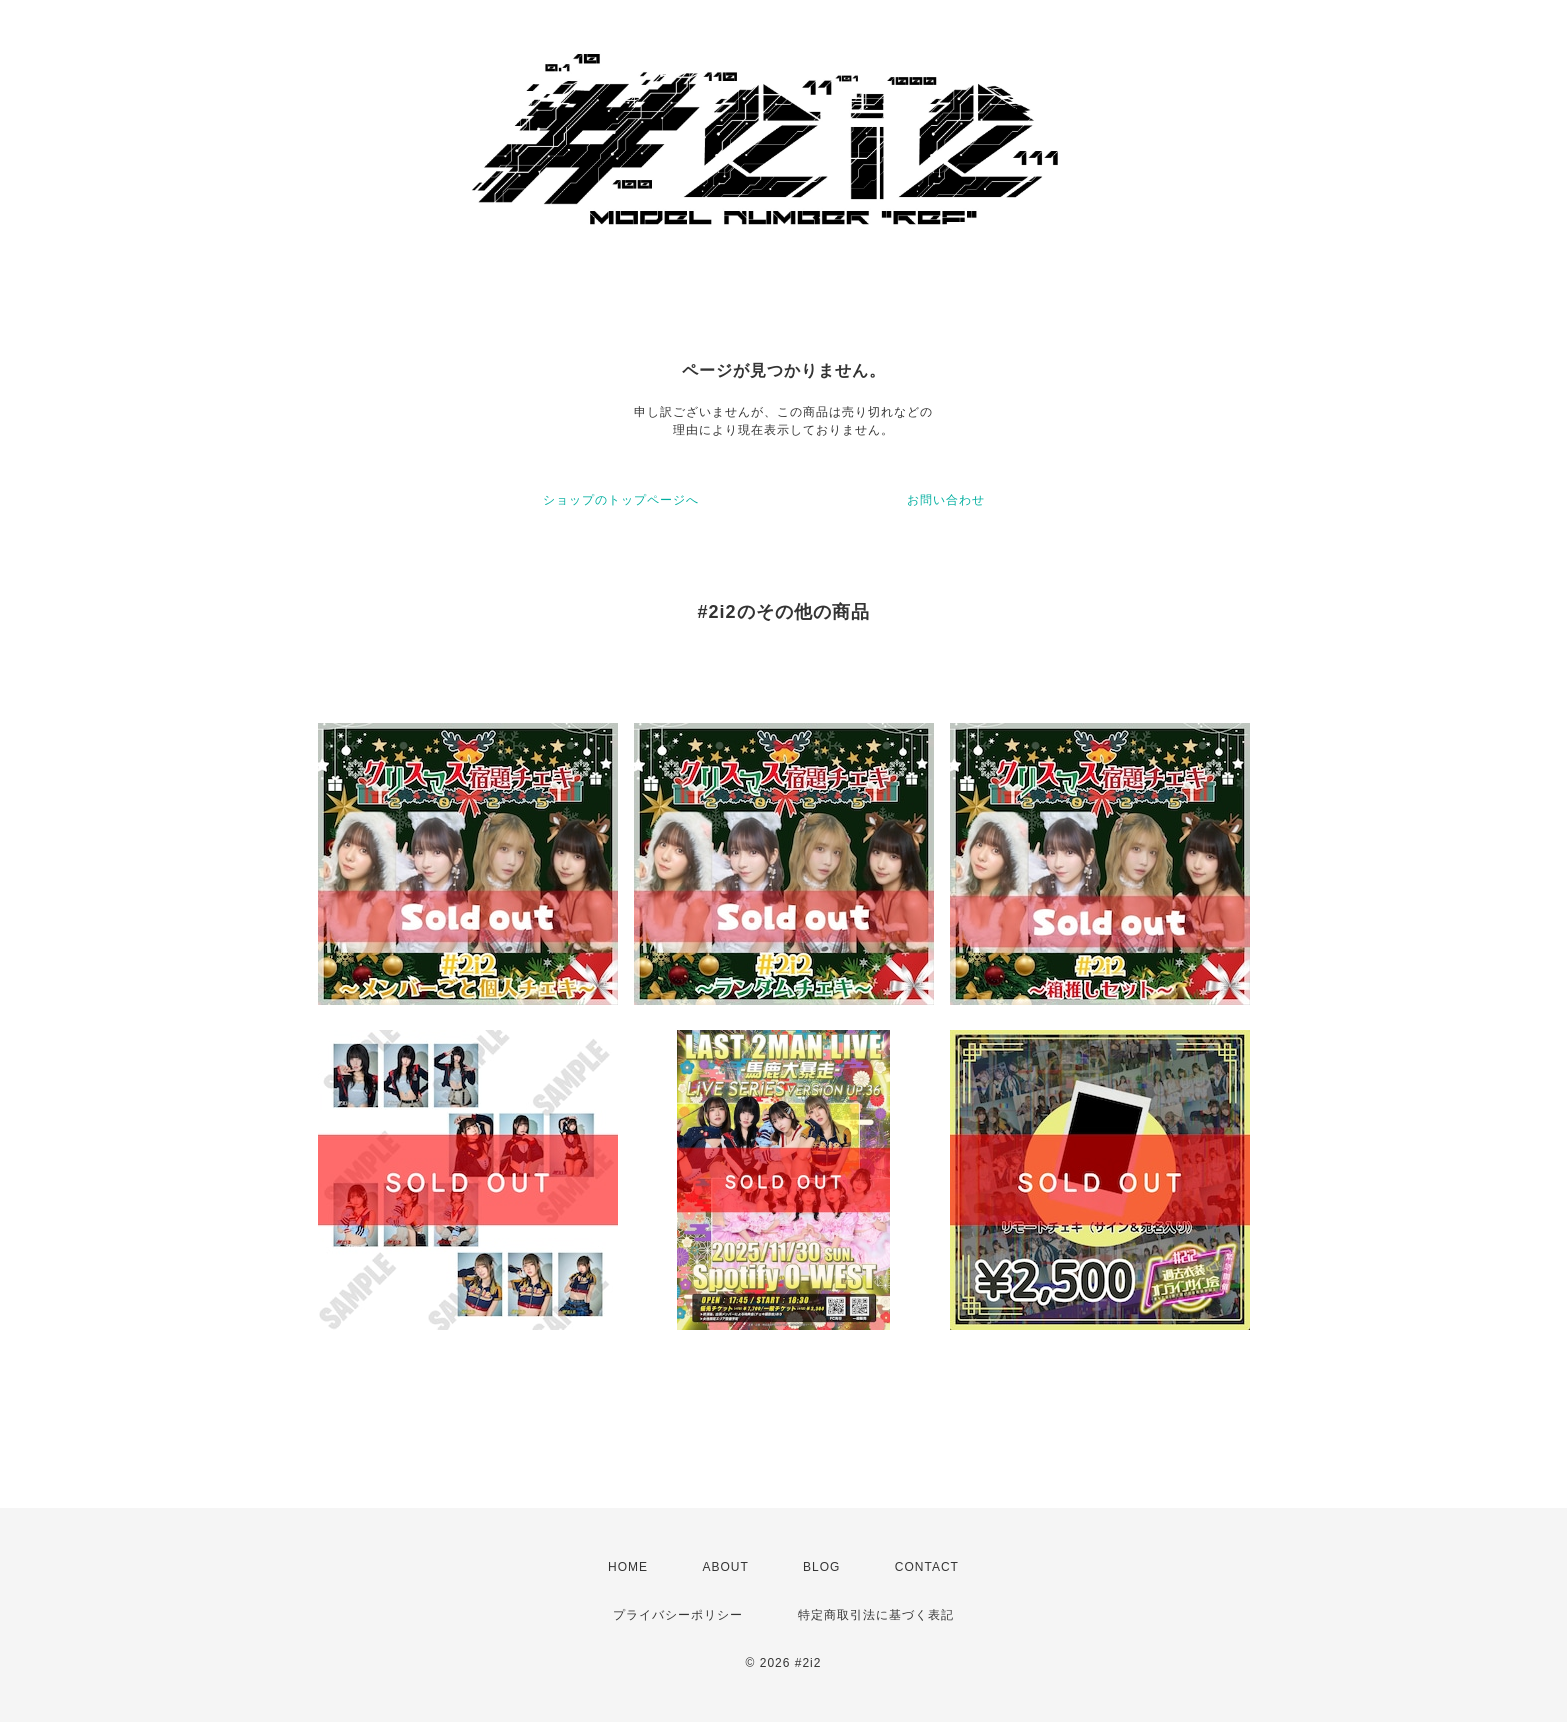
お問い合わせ (946, 500)
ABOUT (725, 1567)
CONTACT (927, 1567)
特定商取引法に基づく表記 (876, 1615)
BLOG (821, 1567)
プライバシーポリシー (678, 1615)
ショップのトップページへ (621, 500)
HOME (628, 1567)
